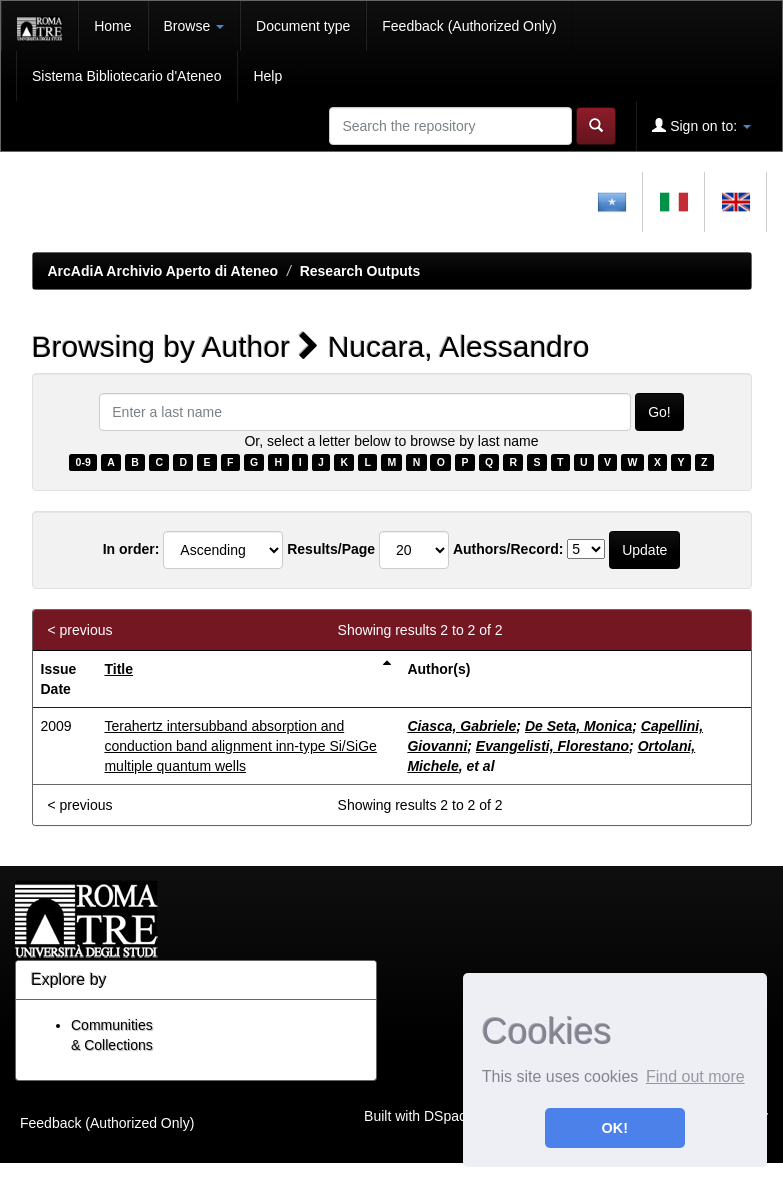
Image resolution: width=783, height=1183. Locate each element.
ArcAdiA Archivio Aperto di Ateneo (163, 271)
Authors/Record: (508, 549)
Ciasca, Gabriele (461, 726)
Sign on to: (701, 125)
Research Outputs (360, 271)
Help (267, 76)
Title (118, 669)
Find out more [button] (695, 1076)
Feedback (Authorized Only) (469, 26)
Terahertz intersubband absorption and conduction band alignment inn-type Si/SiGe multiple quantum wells (240, 746)
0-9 (83, 462)
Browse (194, 26)
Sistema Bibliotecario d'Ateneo (126, 76)
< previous (80, 630)
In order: (131, 549)
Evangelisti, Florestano (552, 746)
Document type (303, 26)
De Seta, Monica (578, 726)
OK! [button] (615, 1128)
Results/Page (331, 549)
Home (112, 26)
